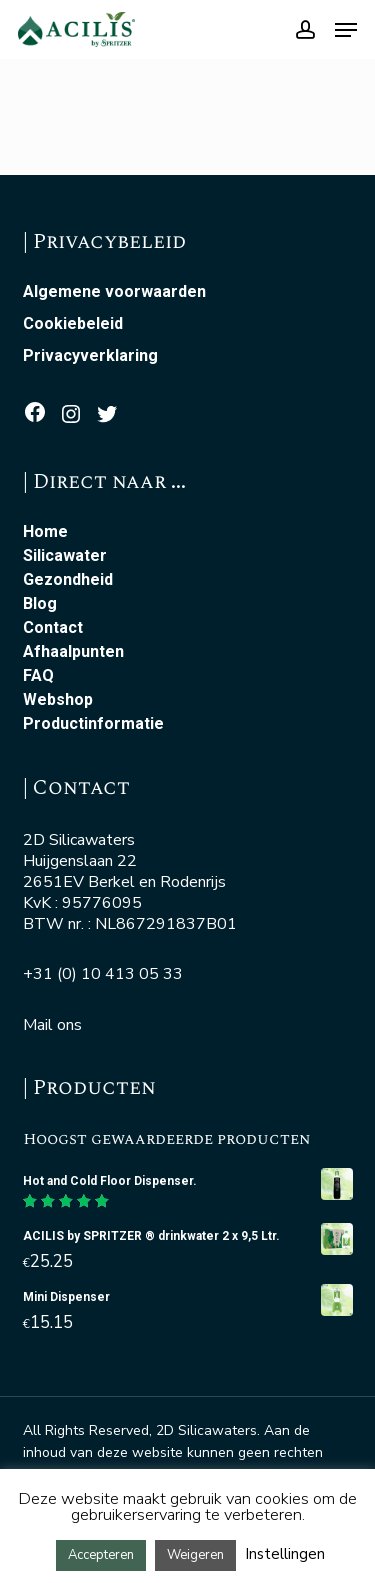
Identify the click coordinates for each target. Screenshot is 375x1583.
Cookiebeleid (73, 324)
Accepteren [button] (101, 1555)
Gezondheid (68, 580)
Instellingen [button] (285, 1554)
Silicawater (65, 556)
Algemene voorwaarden (114, 292)
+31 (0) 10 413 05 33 (103, 974)
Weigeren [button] (195, 1555)
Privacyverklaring (90, 356)
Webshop (58, 700)
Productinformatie (93, 724)
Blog (40, 604)
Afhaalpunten (73, 652)
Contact (53, 628)
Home (45, 532)
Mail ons (52, 1025)
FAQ (38, 676)
